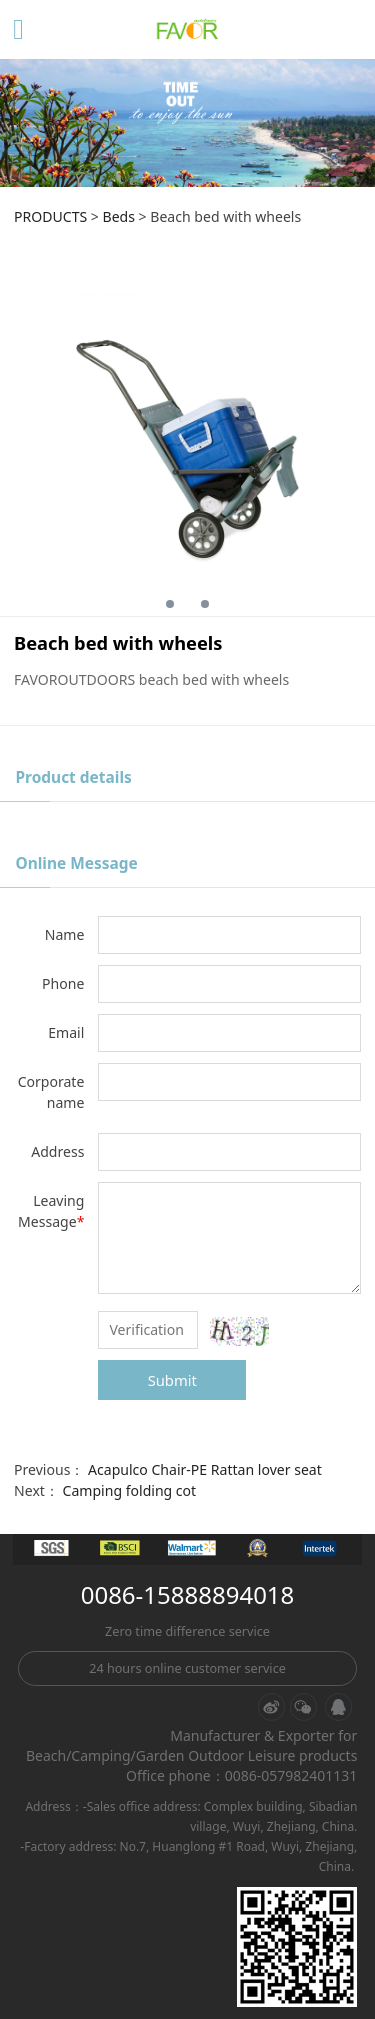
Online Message (76, 863)
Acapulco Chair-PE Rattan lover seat (205, 1469)
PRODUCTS (50, 216)
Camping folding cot (130, 1490)
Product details (73, 777)
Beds (119, 216)
